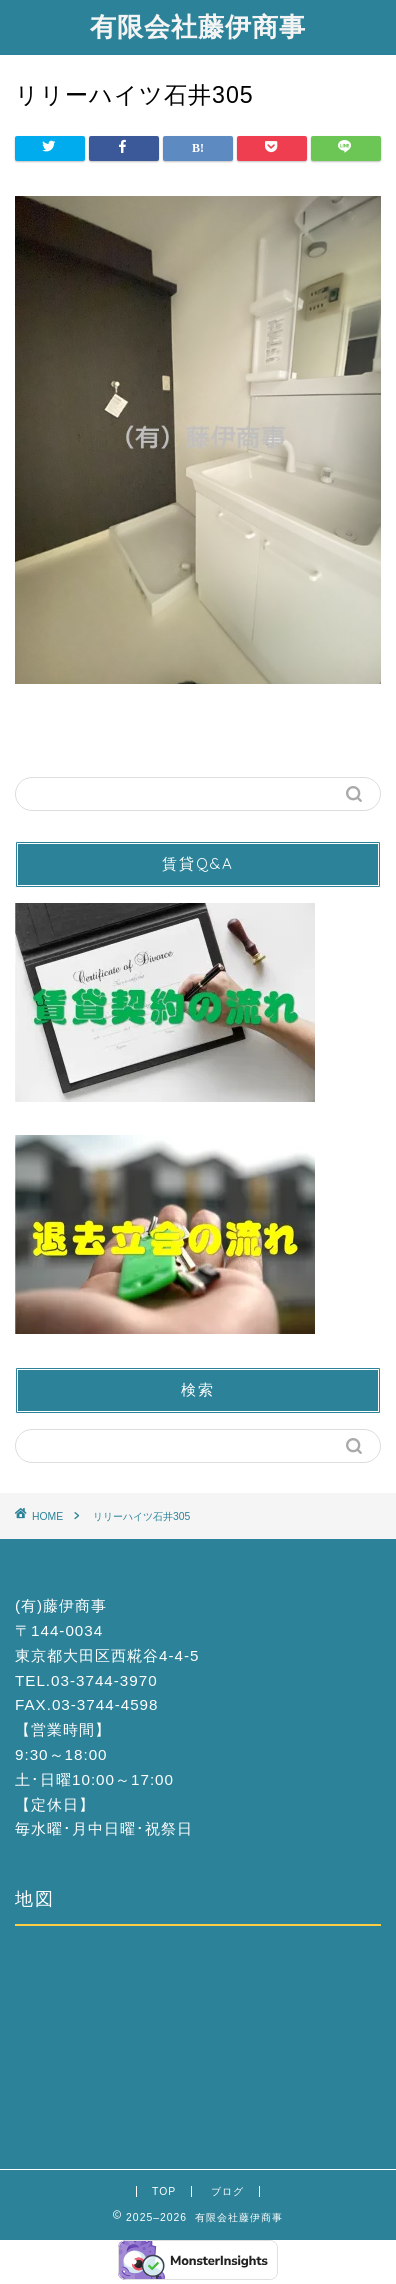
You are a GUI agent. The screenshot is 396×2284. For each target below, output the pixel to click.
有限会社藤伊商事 (198, 26)
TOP (164, 2191)
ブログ (227, 2191)
